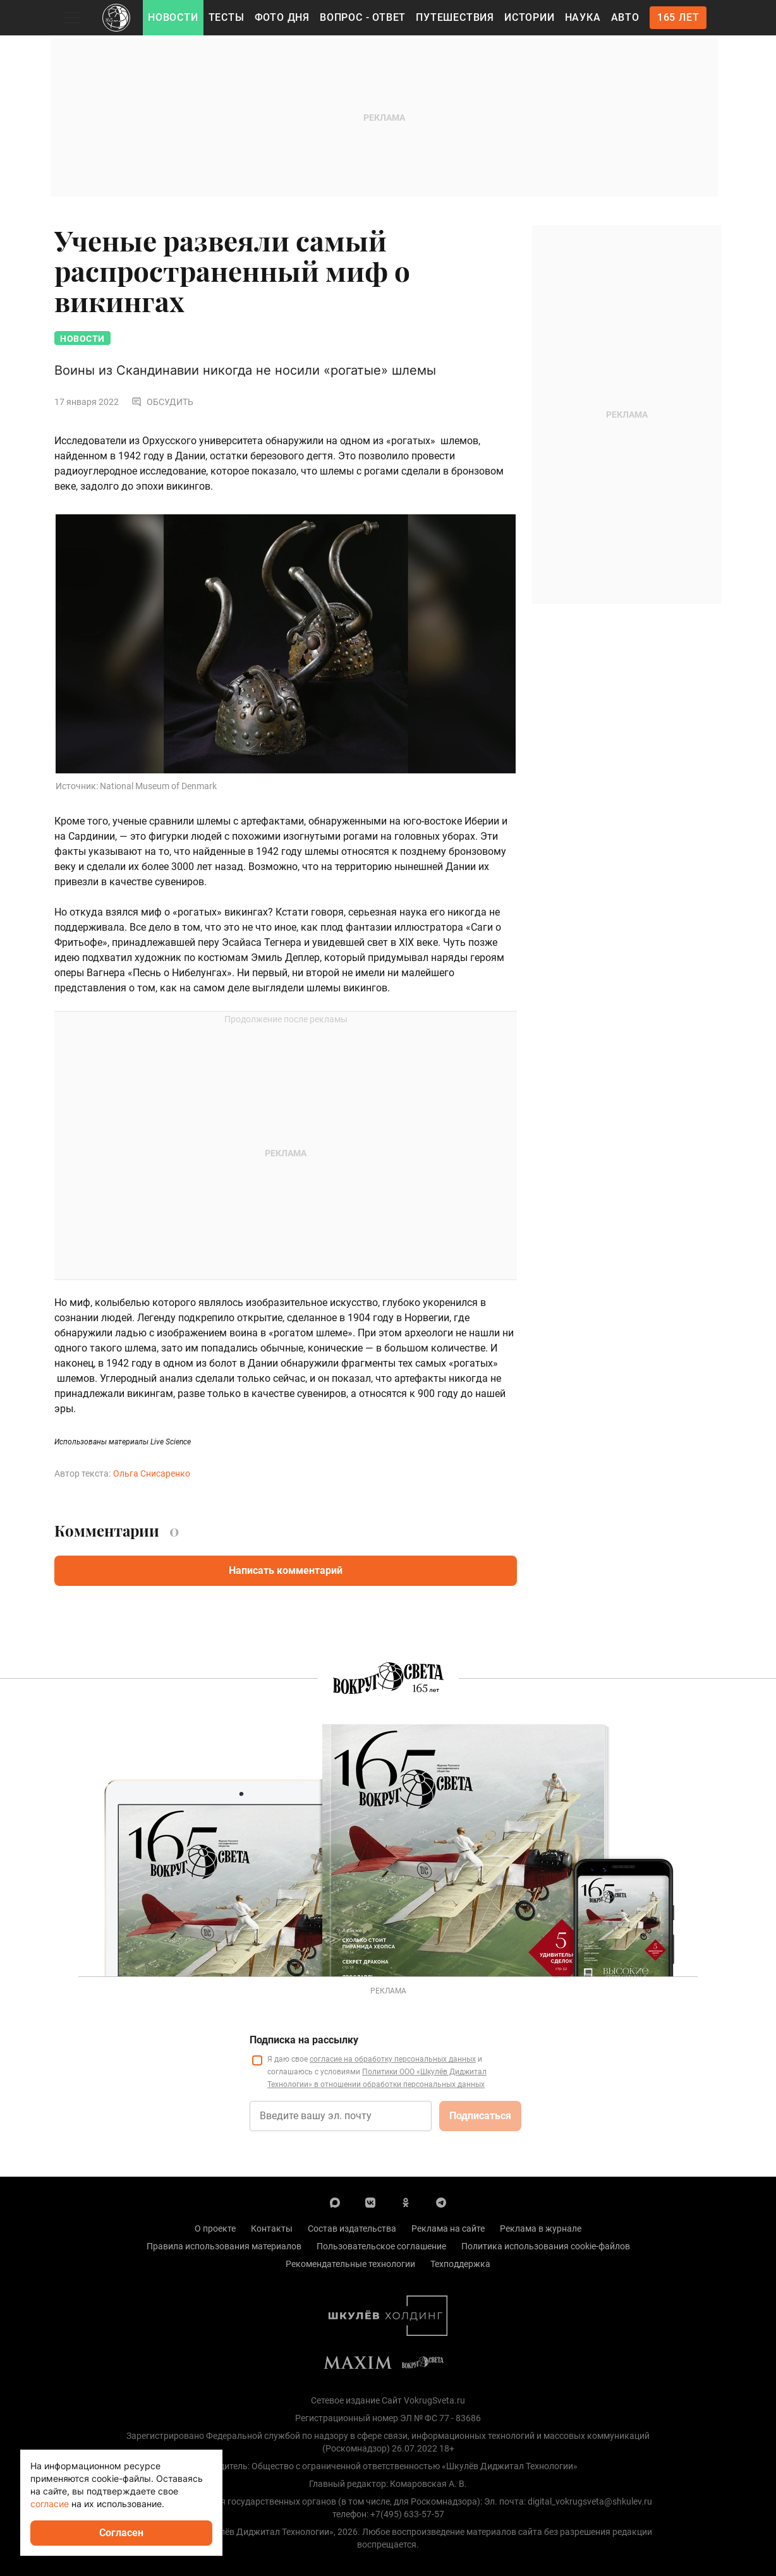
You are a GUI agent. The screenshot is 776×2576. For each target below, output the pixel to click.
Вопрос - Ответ (363, 17)
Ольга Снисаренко (151, 1473)
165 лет (678, 17)
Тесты (227, 17)
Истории (529, 17)
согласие (49, 2503)
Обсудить (162, 402)
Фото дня (282, 17)
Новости (173, 17)
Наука (583, 17)
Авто (625, 17)
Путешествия (455, 17)
